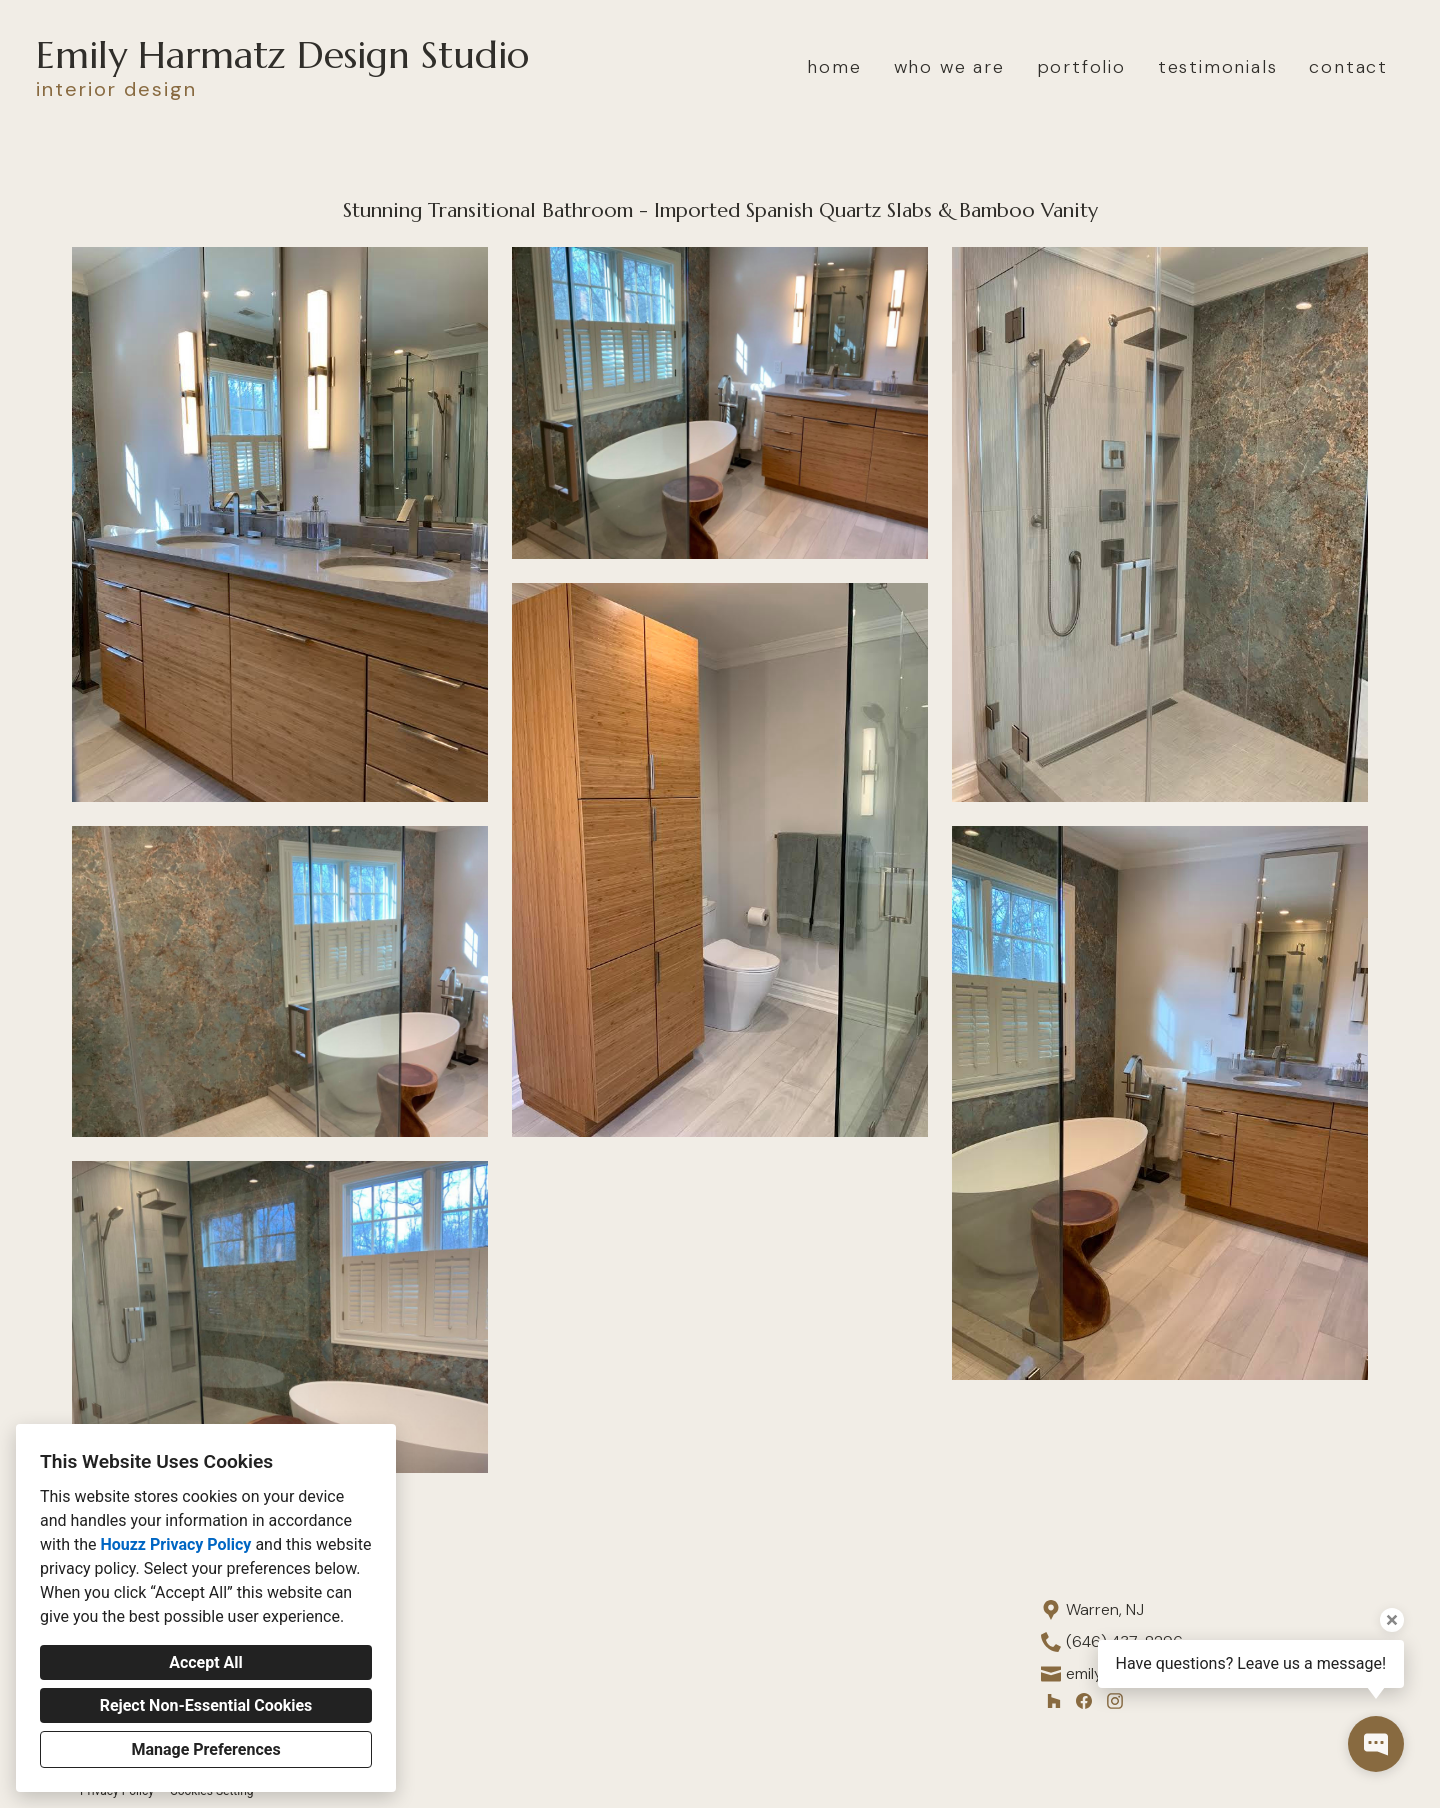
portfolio (1081, 67)
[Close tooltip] (1392, 1620)
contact (1348, 67)
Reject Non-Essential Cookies (206, 1705)
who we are (949, 67)
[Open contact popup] (1376, 1744)
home (834, 67)
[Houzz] (1053, 1700)
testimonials (1218, 67)
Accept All (206, 1662)
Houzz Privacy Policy (175, 1544)
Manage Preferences (205, 1749)
